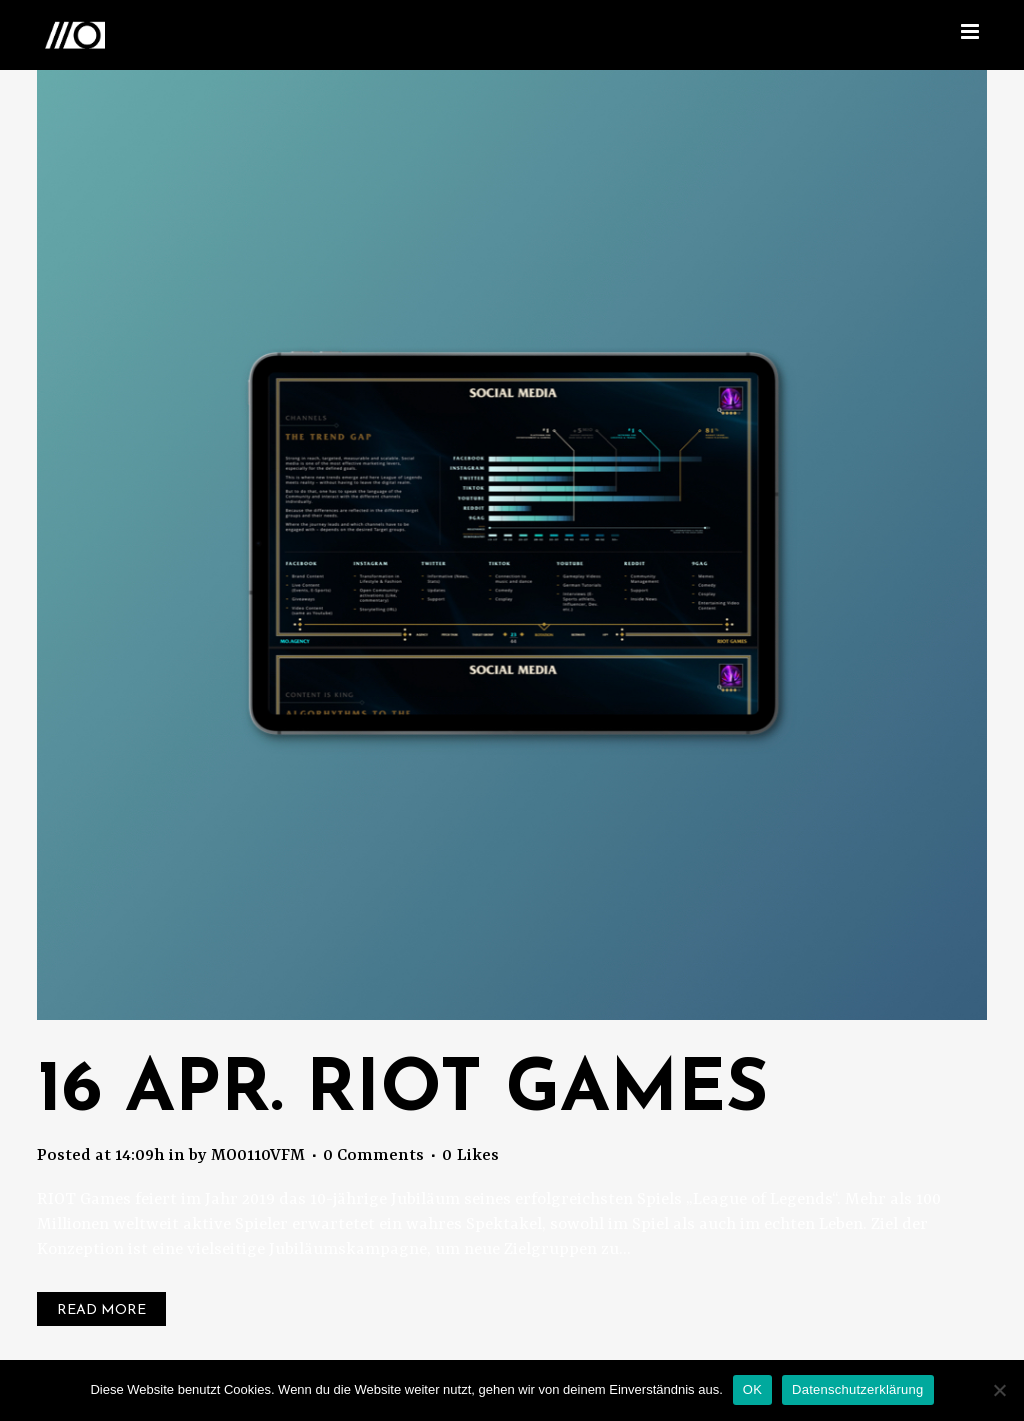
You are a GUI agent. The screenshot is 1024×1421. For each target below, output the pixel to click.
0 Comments (373, 1155)
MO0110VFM (258, 1155)
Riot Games (537, 1092)
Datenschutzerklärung (857, 1389)
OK (752, 1389)
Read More (101, 1310)
